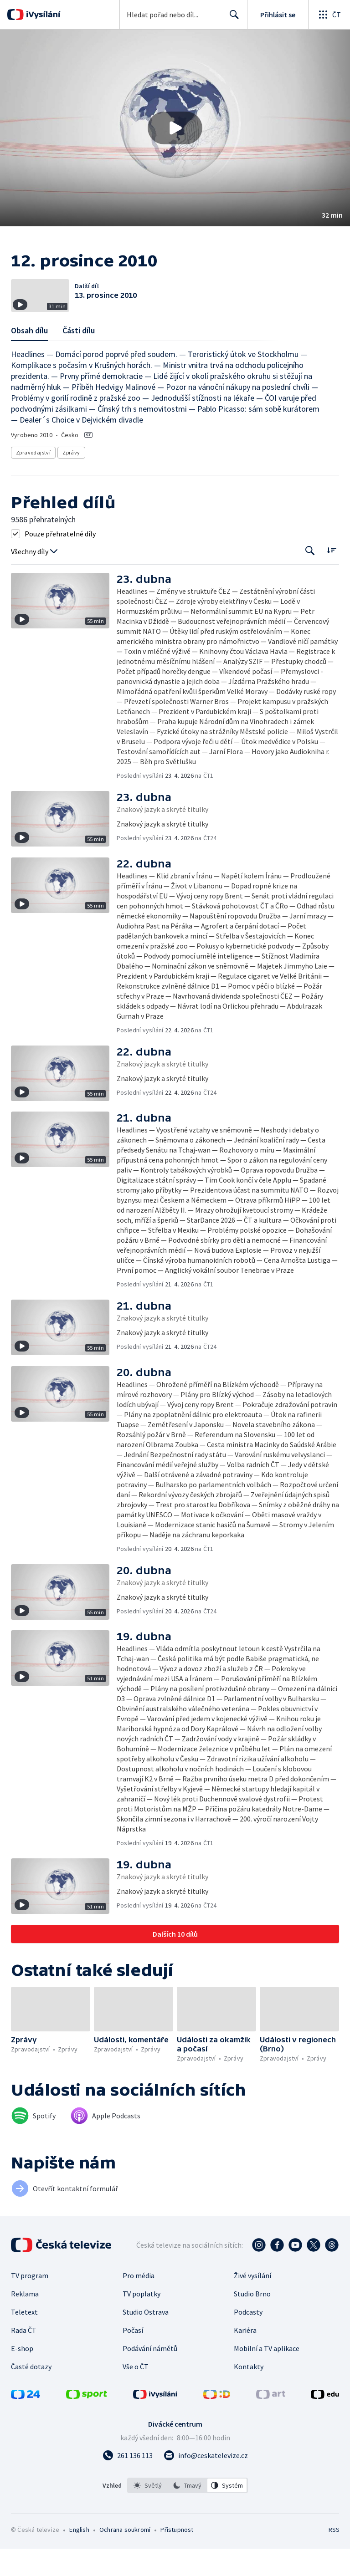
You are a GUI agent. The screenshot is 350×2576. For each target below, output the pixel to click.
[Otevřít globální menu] (329, 14)
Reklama (25, 2321)
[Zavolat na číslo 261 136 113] (128, 2482)
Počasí (133, 2357)
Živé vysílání (252, 2302)
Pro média (138, 2302)
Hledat (232, 18)
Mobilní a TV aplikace (266, 2375)
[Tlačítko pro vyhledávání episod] (310, 578)
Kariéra (245, 2357)
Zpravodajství (33, 479)
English (79, 2557)
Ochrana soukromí (124, 2557)
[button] (175, 128)
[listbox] (187, 2512)
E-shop (22, 2375)
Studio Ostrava (146, 2339)
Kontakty (248, 2393)
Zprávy (71, 479)
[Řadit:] (331, 577)
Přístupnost (176, 2557)
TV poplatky (141, 2321)
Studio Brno (252, 2321)
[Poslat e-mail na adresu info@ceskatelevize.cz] (206, 2482)
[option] (147, 2513)
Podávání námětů (150, 2375)
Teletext (24, 2339)
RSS (334, 2557)
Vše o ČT (136, 2393)
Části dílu (78, 357)
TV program (29, 2302)
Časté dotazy (31, 2393)
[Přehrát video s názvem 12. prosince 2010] (175, 128)
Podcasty (248, 2339)
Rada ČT (23, 2357)
